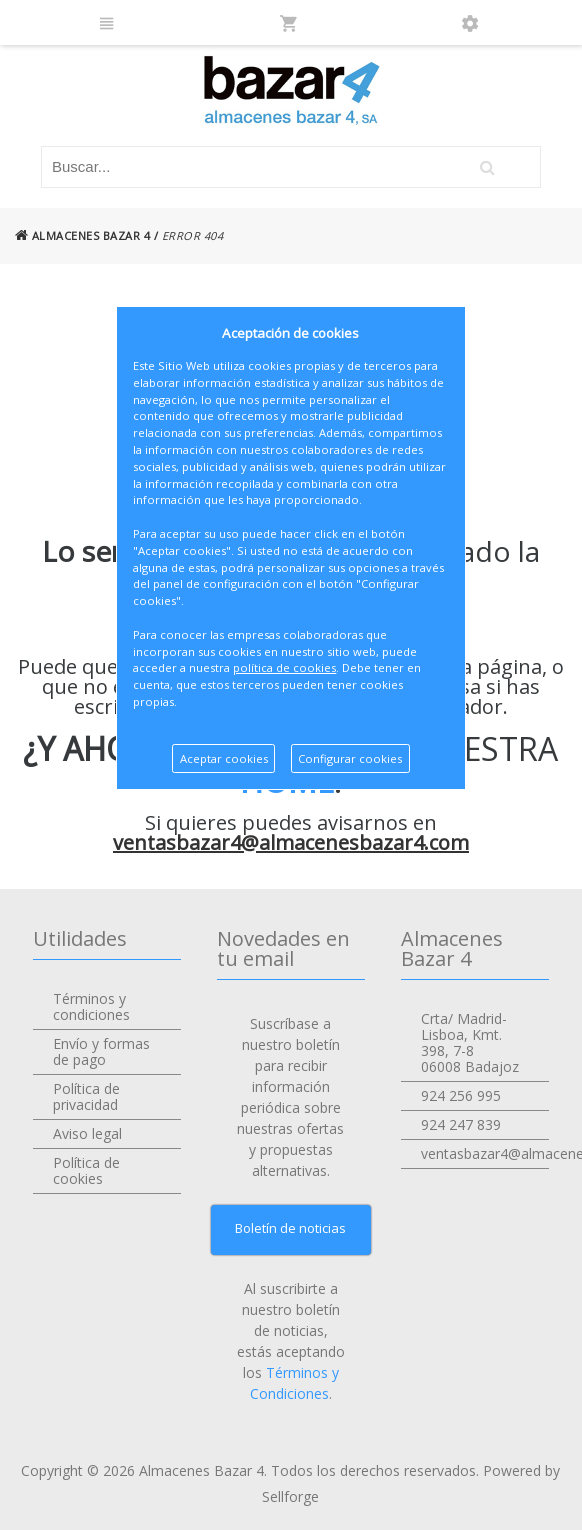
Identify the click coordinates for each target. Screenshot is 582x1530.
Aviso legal (87, 1133)
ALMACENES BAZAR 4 (83, 235)
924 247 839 (461, 1124)
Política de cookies (86, 1170)
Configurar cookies (350, 758)
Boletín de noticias (290, 1228)
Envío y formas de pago (101, 1051)
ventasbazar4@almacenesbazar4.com (291, 842)
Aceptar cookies (224, 758)
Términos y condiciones (91, 1006)
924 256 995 (461, 1095)
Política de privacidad (86, 1096)
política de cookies (284, 667)
